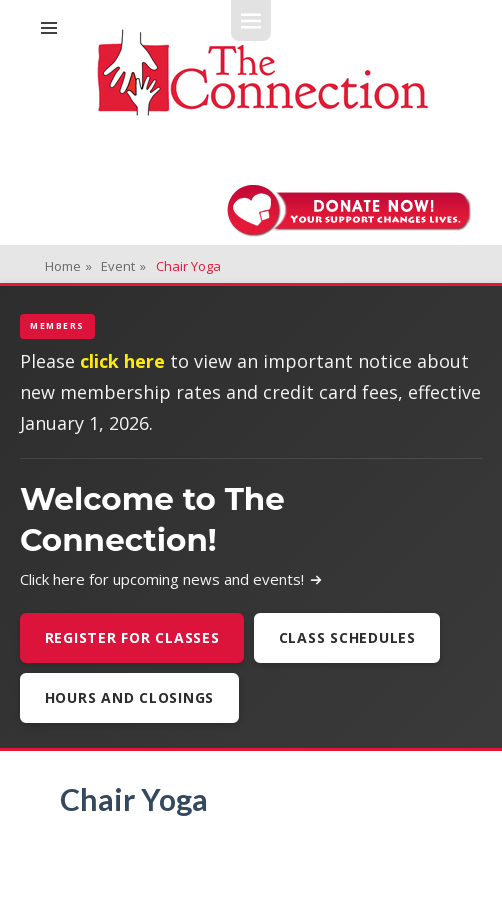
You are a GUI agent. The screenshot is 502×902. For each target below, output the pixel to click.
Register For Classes (132, 637)
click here (122, 361)
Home (68, 266)
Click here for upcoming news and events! (171, 579)
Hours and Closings (130, 697)
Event (123, 266)
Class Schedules (347, 637)
